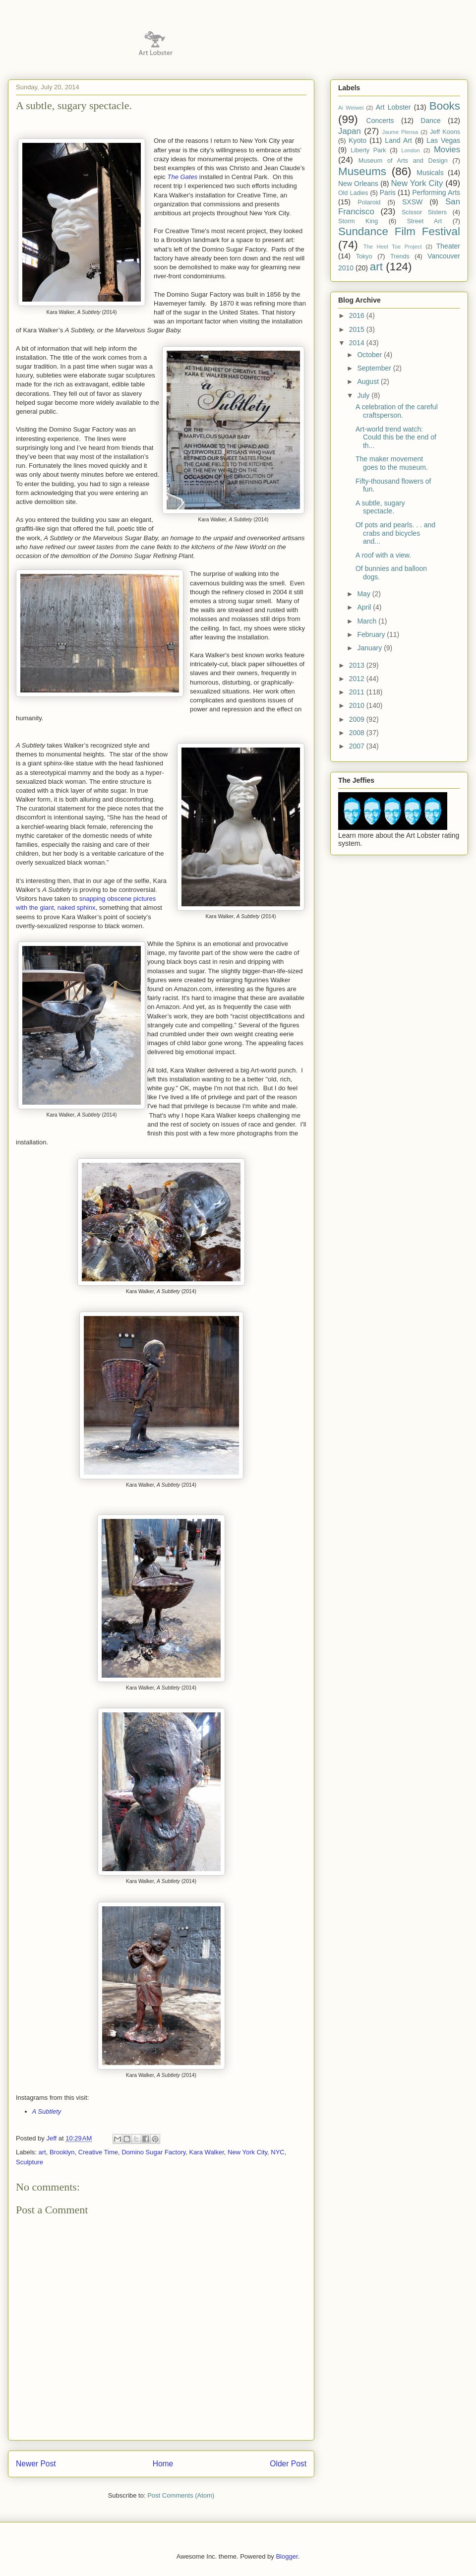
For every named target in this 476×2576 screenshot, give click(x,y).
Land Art (398, 140)
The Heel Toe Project (392, 247)
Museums (362, 171)
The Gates (183, 177)
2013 (357, 665)
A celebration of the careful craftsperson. (397, 411)
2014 (357, 343)
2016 (357, 315)
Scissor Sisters (424, 212)
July (364, 395)
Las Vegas (443, 140)
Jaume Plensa (400, 132)
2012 (357, 679)
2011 (357, 692)
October (370, 355)
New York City (247, 2152)
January (370, 648)
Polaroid (368, 202)
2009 (357, 719)
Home (163, 2463)
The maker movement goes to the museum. (392, 463)
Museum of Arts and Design (403, 160)
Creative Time (98, 2152)
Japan (349, 131)
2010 (357, 705)
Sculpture (29, 2162)
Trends (400, 256)
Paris (388, 192)
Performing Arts (436, 192)
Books (444, 106)
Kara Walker (206, 2152)
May (364, 594)
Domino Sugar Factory (153, 2152)
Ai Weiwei (350, 108)
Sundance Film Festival (399, 231)
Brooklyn (62, 2152)
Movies (447, 149)
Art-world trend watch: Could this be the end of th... (396, 437)
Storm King (358, 221)
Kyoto (357, 140)
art (42, 2152)
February (372, 634)
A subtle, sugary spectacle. (380, 507)
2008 (357, 733)
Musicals (429, 173)
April (365, 607)
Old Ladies (353, 192)
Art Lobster (393, 107)
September (375, 368)
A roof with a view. (383, 555)
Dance (430, 121)
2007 (357, 746)
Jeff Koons (445, 131)
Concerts (380, 121)
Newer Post (36, 2463)
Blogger (287, 2556)
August (368, 381)
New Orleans (358, 184)
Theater (448, 246)
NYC (277, 2152)
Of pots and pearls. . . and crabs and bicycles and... (395, 533)
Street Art (424, 221)
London (410, 150)
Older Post (288, 2463)
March (367, 621)
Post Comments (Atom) (180, 2495)
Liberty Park (368, 150)
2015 (357, 329)
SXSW (412, 202)
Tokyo (364, 256)
